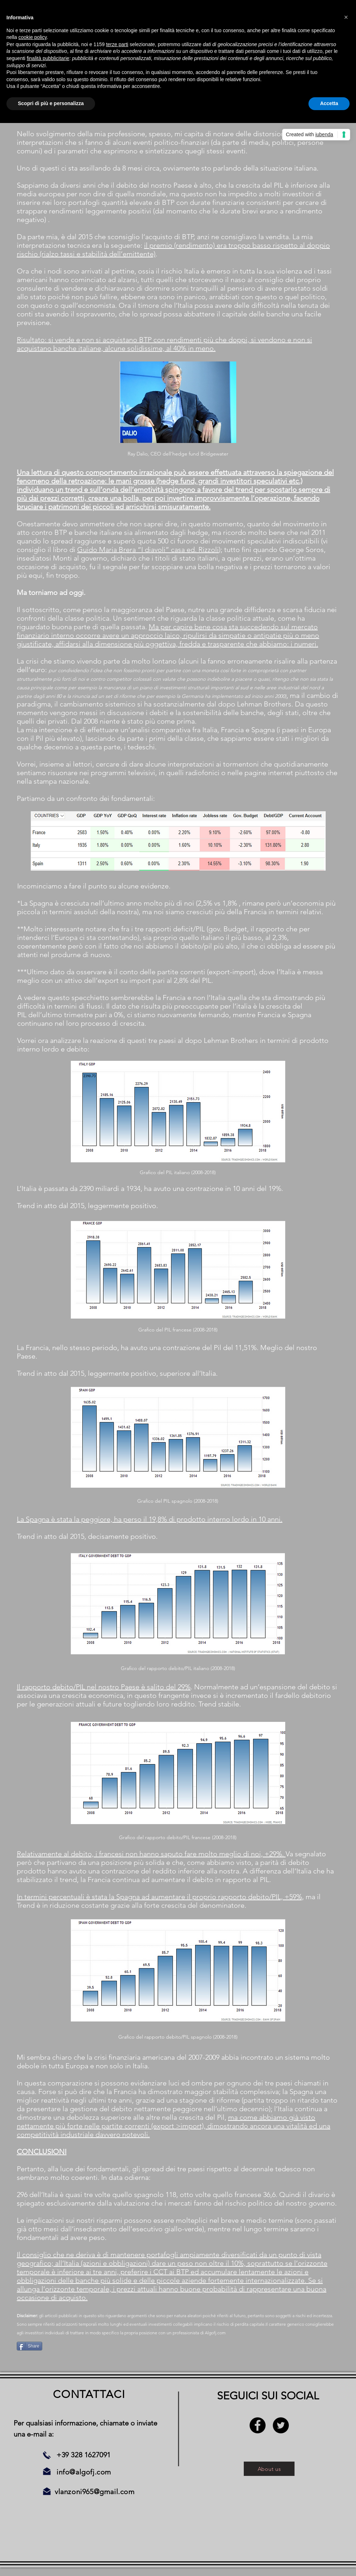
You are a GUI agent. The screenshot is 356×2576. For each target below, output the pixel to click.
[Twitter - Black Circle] (281, 2425)
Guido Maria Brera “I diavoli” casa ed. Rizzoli (148, 549)
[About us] (269, 2469)
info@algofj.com (83, 2472)
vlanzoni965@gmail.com (95, 2491)
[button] (346, 17)
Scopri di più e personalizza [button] (51, 103)
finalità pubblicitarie (48, 58)
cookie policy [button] (32, 37)
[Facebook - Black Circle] (257, 2425)
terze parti (117, 44)
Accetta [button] (329, 103)
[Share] (29, 2346)
